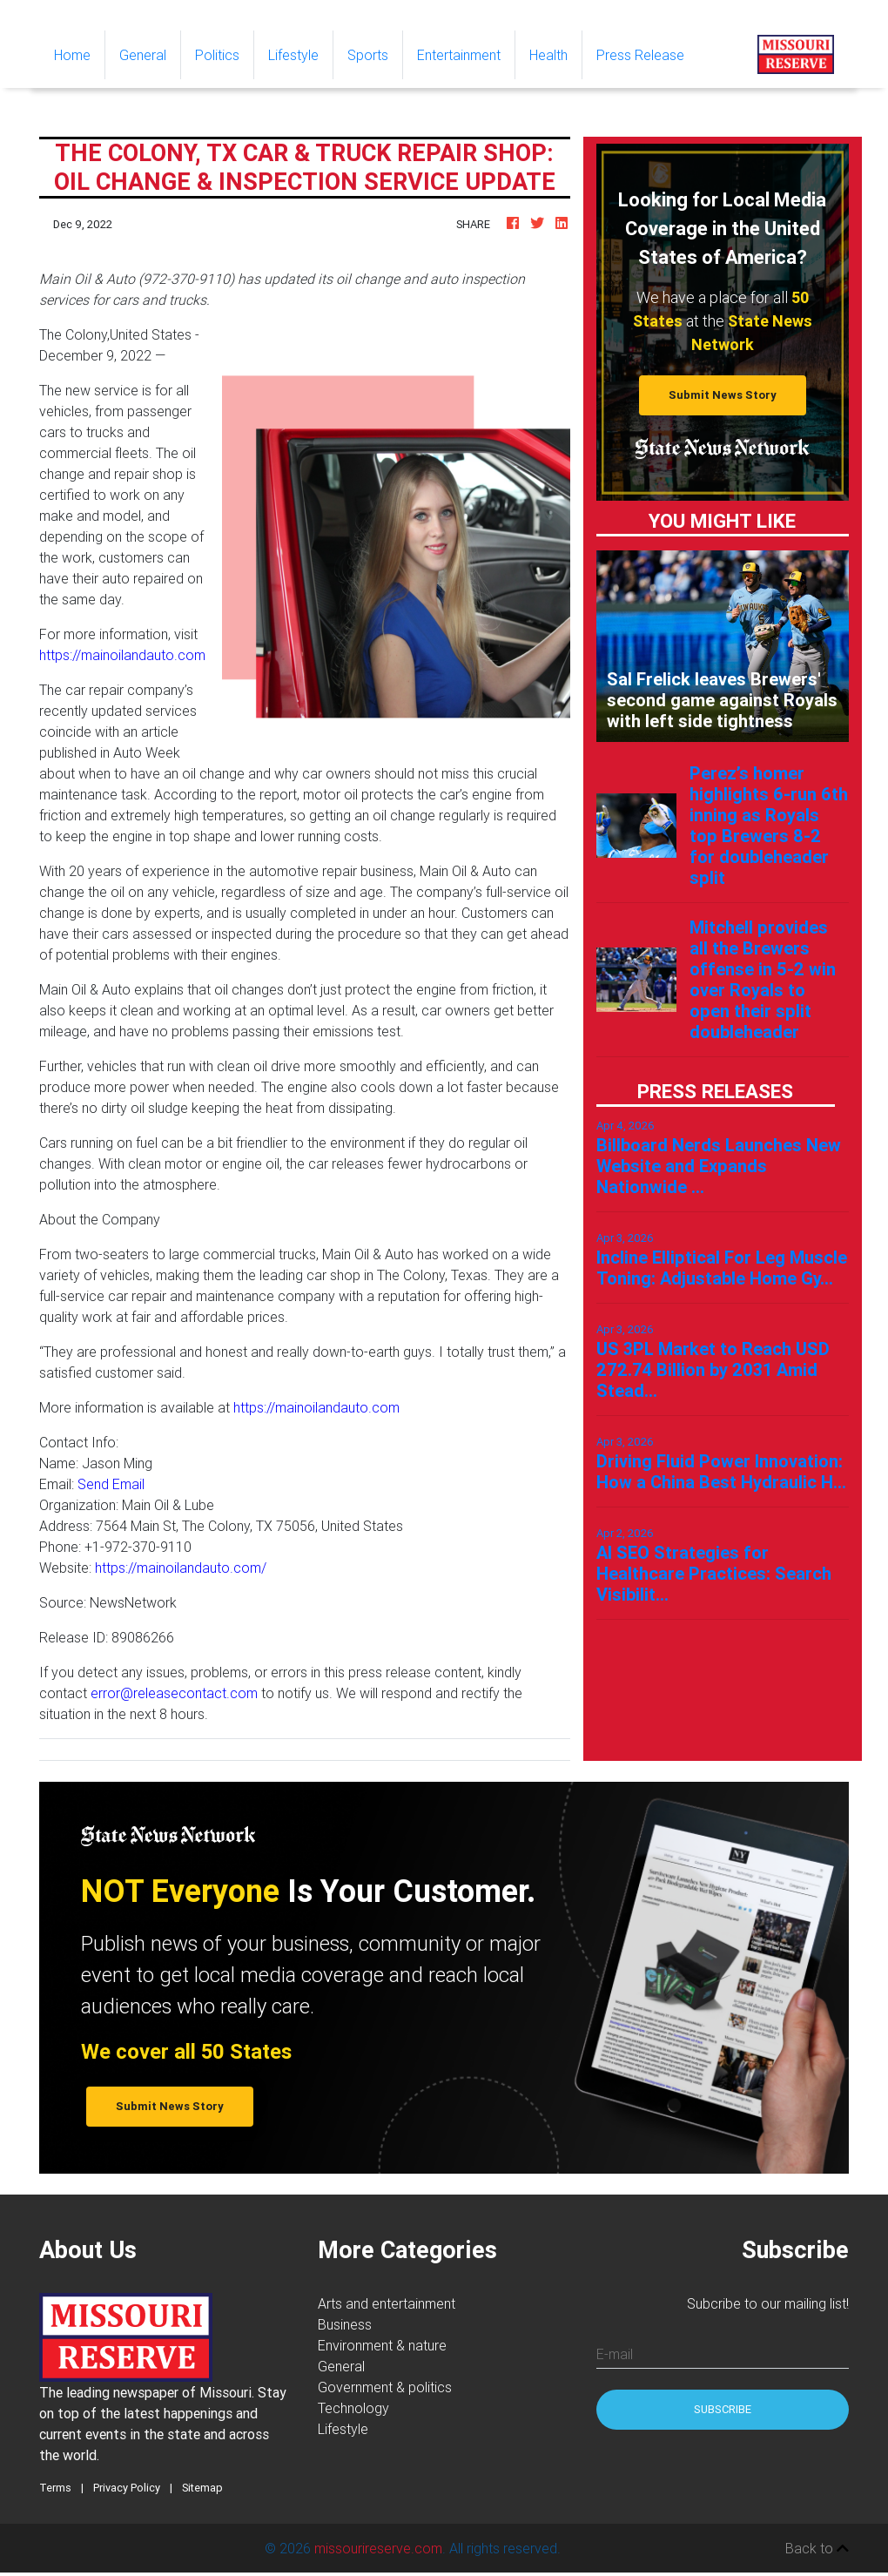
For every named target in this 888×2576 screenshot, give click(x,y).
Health (548, 55)
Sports (367, 55)
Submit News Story (723, 395)
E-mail (614, 2354)
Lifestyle (293, 55)
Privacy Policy (126, 2487)
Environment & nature (382, 2345)
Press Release (640, 55)
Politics (217, 55)
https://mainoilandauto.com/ (180, 1567)
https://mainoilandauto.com (122, 655)
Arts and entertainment (386, 2303)
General (142, 55)
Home (79, 54)
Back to (817, 2548)
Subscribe (722, 2409)
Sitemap (202, 2487)
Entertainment (459, 55)
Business (345, 2324)
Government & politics (385, 2387)
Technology (353, 2408)
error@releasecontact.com (174, 1693)
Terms (55, 2487)
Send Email (111, 1484)
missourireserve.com (378, 2548)
